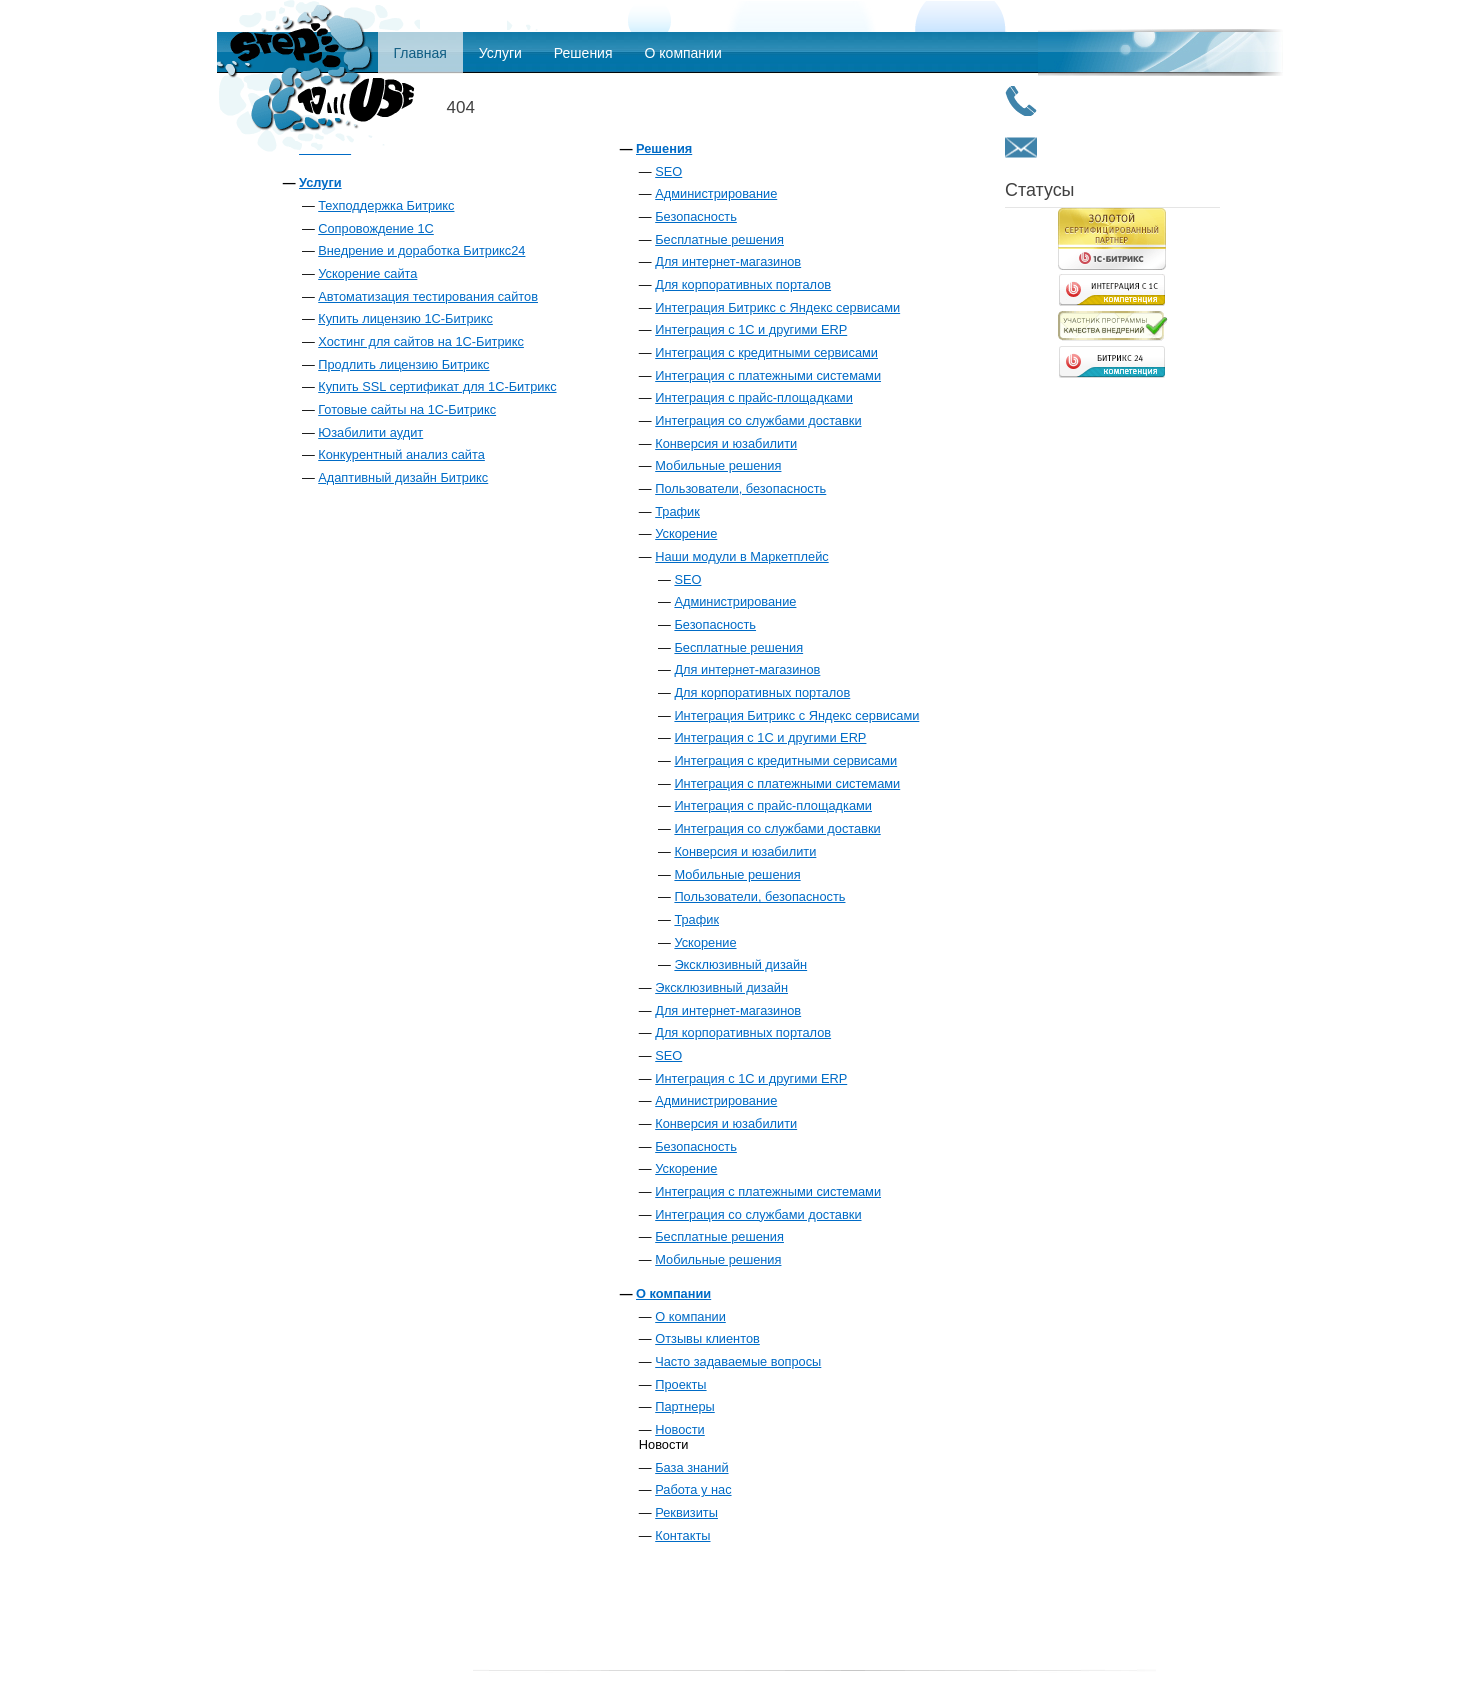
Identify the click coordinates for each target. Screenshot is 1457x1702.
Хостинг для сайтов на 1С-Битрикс (421, 341)
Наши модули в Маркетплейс (741, 556)
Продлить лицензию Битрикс (403, 364)
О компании (683, 53)
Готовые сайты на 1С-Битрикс (407, 409)
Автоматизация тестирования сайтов (428, 296)
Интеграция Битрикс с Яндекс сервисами (777, 307)
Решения (583, 53)
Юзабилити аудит (370, 432)
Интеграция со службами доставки (758, 420)
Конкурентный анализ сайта (401, 454)
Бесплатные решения (719, 239)
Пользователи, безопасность (740, 488)
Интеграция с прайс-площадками (754, 397)
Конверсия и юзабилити (726, 443)
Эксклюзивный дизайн (740, 964)
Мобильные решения (718, 465)
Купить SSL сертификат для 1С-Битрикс (437, 386)
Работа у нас (693, 1489)
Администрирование (716, 193)
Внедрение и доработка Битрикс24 (421, 250)
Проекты (680, 1384)
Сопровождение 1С (376, 228)
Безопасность (696, 216)
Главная (420, 53)
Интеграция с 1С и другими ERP (751, 329)
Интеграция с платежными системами (768, 375)
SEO (668, 171)
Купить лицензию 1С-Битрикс (405, 318)
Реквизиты (686, 1512)
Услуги (500, 53)
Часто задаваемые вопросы (738, 1361)
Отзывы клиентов (707, 1338)
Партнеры (685, 1406)
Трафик (677, 511)
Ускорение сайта (367, 273)
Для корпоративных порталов (743, 284)
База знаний (691, 1467)
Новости (680, 1429)
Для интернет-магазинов (728, 261)
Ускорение (686, 533)
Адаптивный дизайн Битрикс (403, 477)
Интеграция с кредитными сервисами (766, 352)
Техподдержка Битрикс (386, 205)
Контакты (682, 1535)
